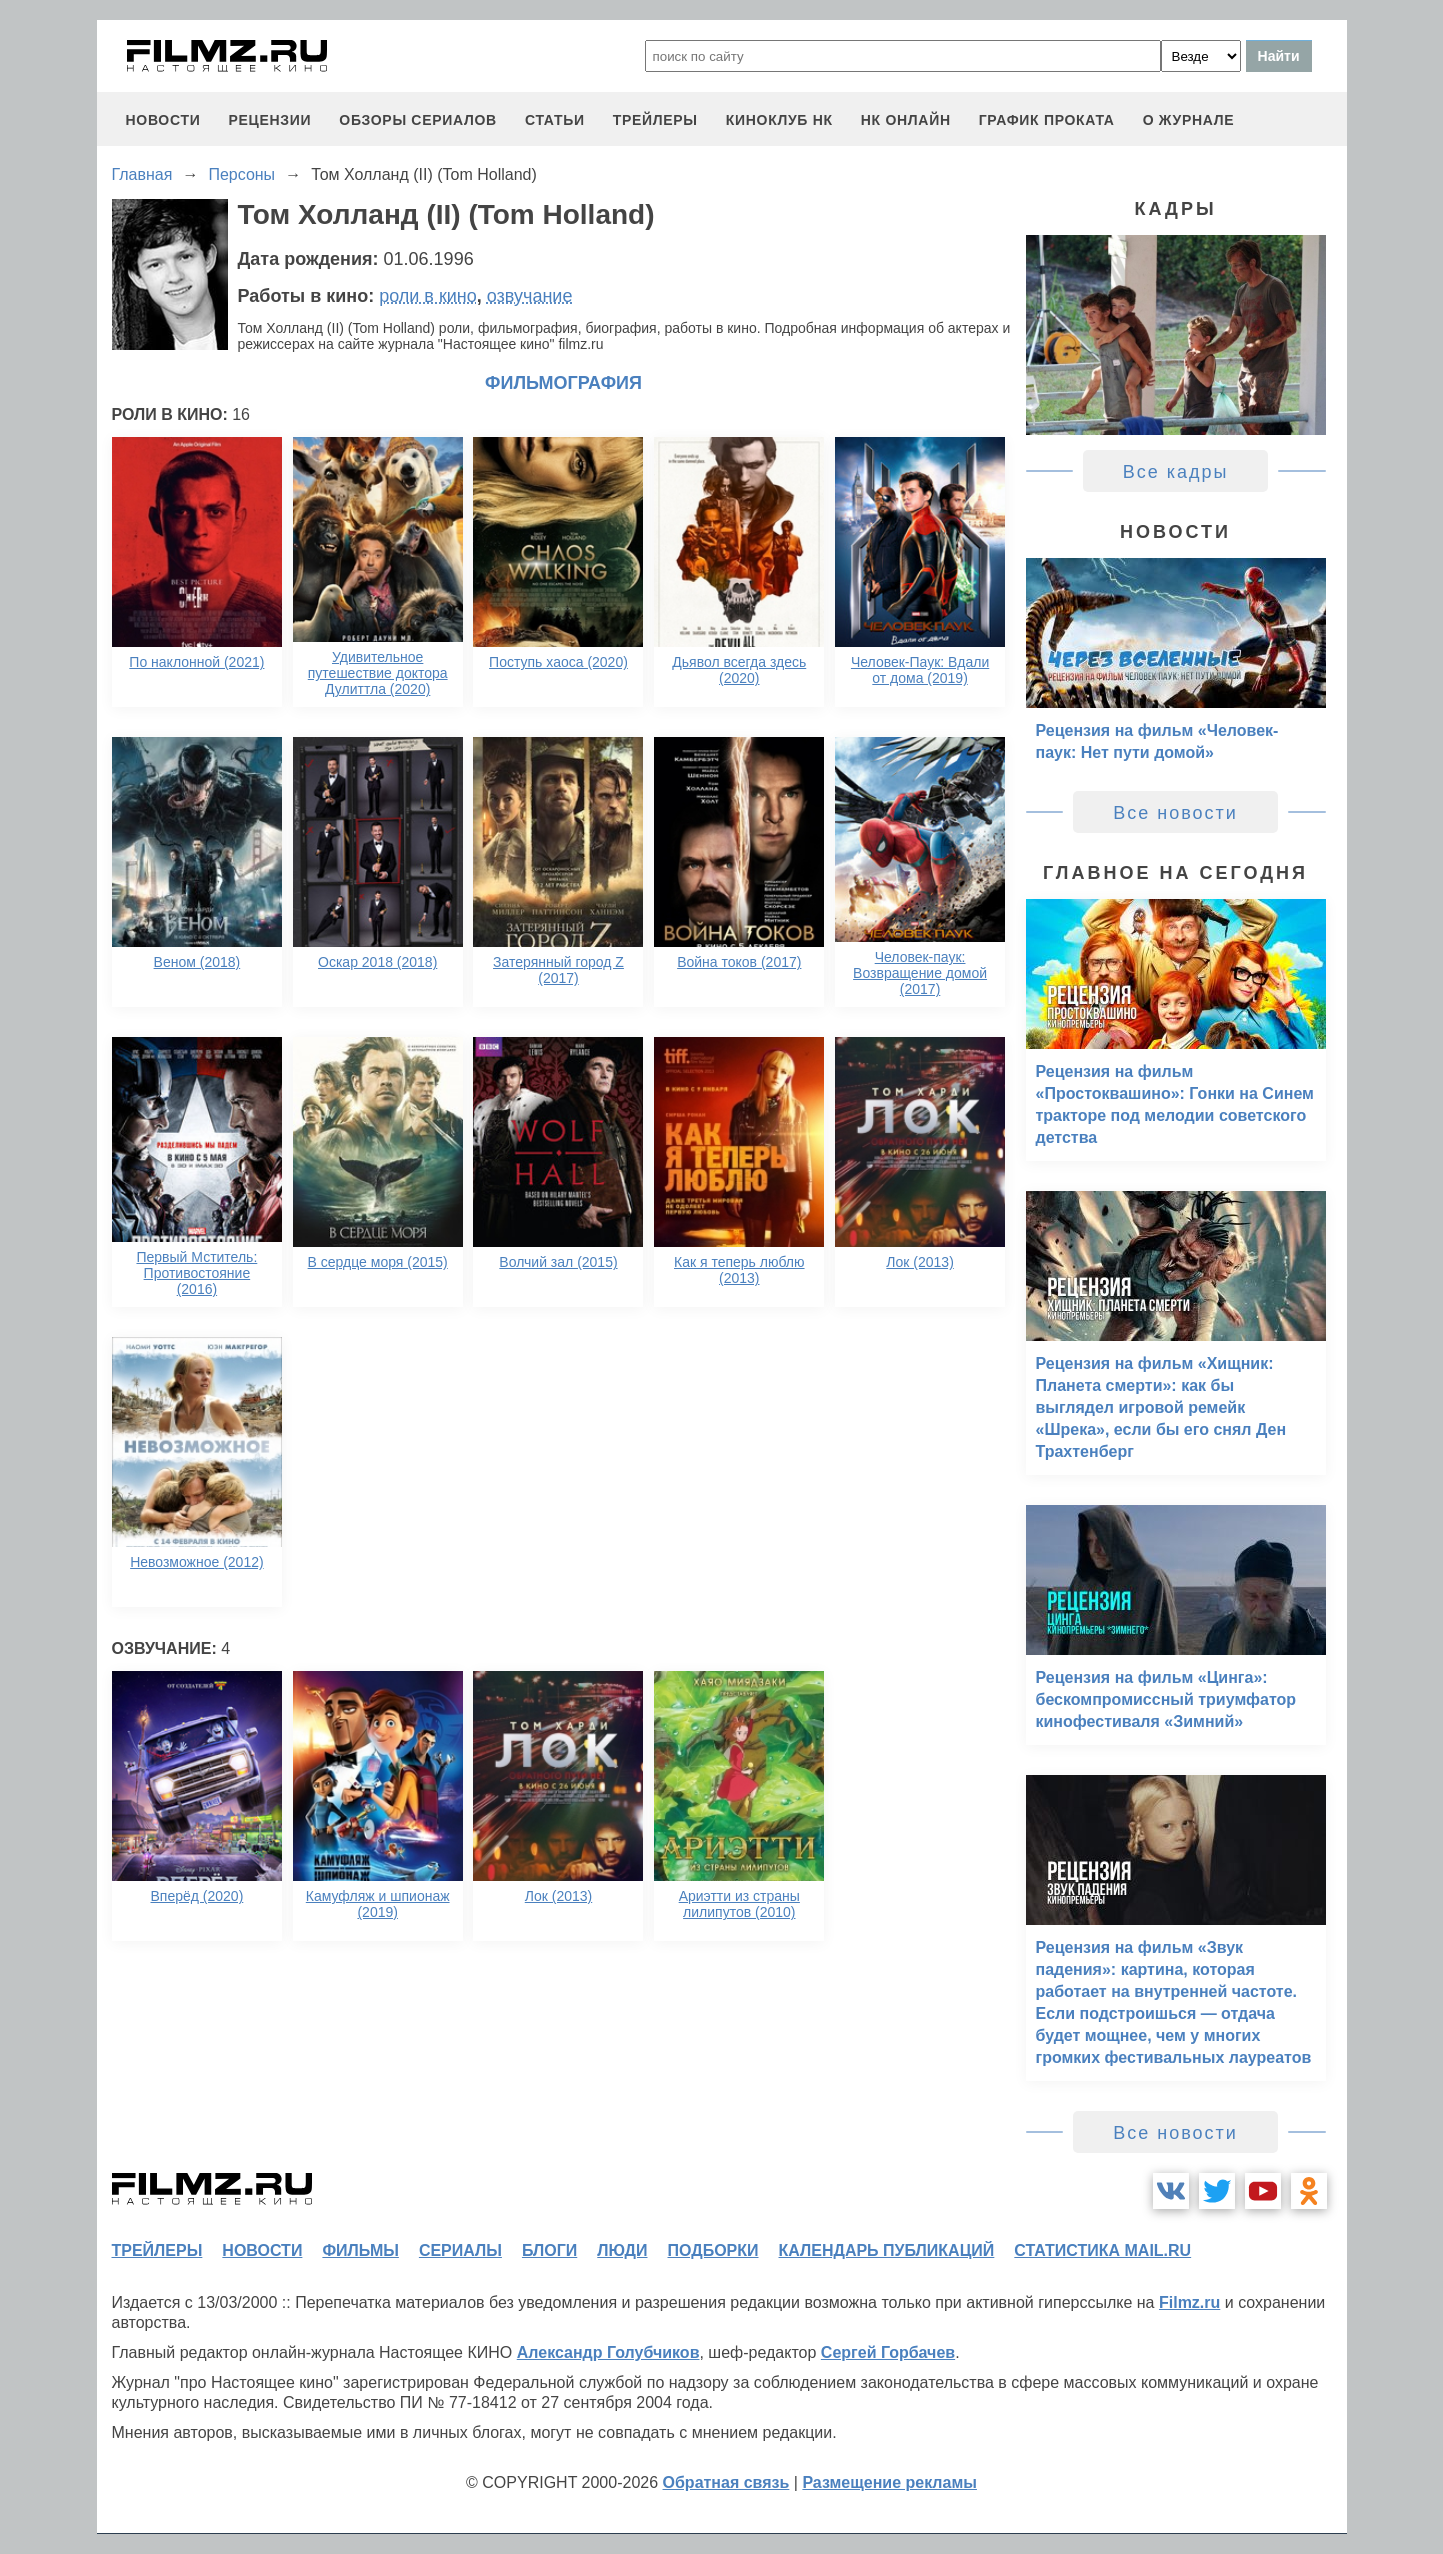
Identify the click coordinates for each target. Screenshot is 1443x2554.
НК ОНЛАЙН (906, 120)
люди (622, 2250)
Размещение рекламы (889, 2482)
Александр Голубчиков (608, 2352)
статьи (555, 120)
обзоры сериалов (418, 120)
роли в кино (428, 296)
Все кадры (1176, 472)
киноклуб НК (779, 120)
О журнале (1189, 120)
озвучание (530, 296)
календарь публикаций (887, 2250)
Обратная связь (726, 2482)
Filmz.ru (1189, 2302)
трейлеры (655, 120)
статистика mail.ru (1102, 2250)
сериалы (460, 2250)
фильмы (360, 2250)
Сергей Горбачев (888, 2352)
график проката (1047, 120)
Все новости (1175, 813)
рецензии (269, 120)
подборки (713, 2250)
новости (163, 120)
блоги (549, 2250)
